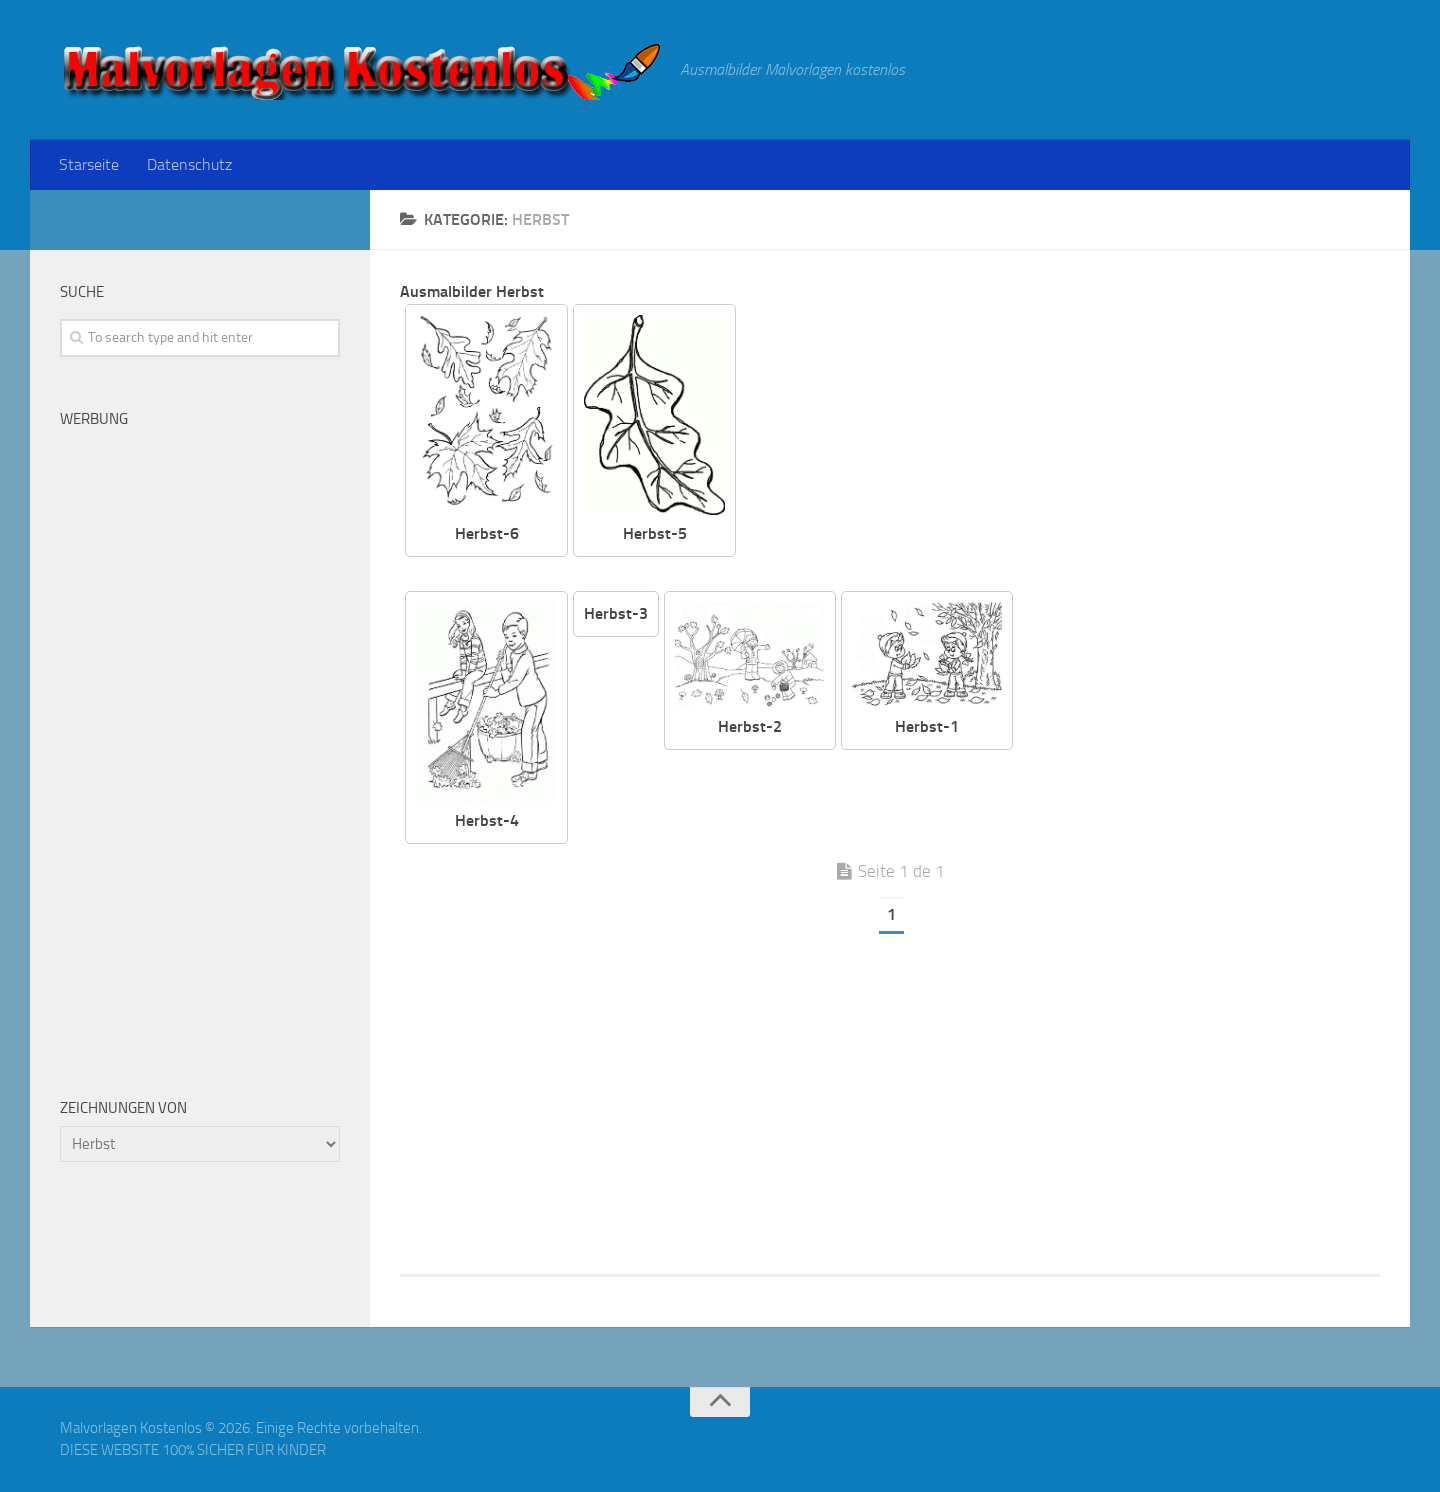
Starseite (89, 164)
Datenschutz (189, 164)
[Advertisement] (1073, 444)
